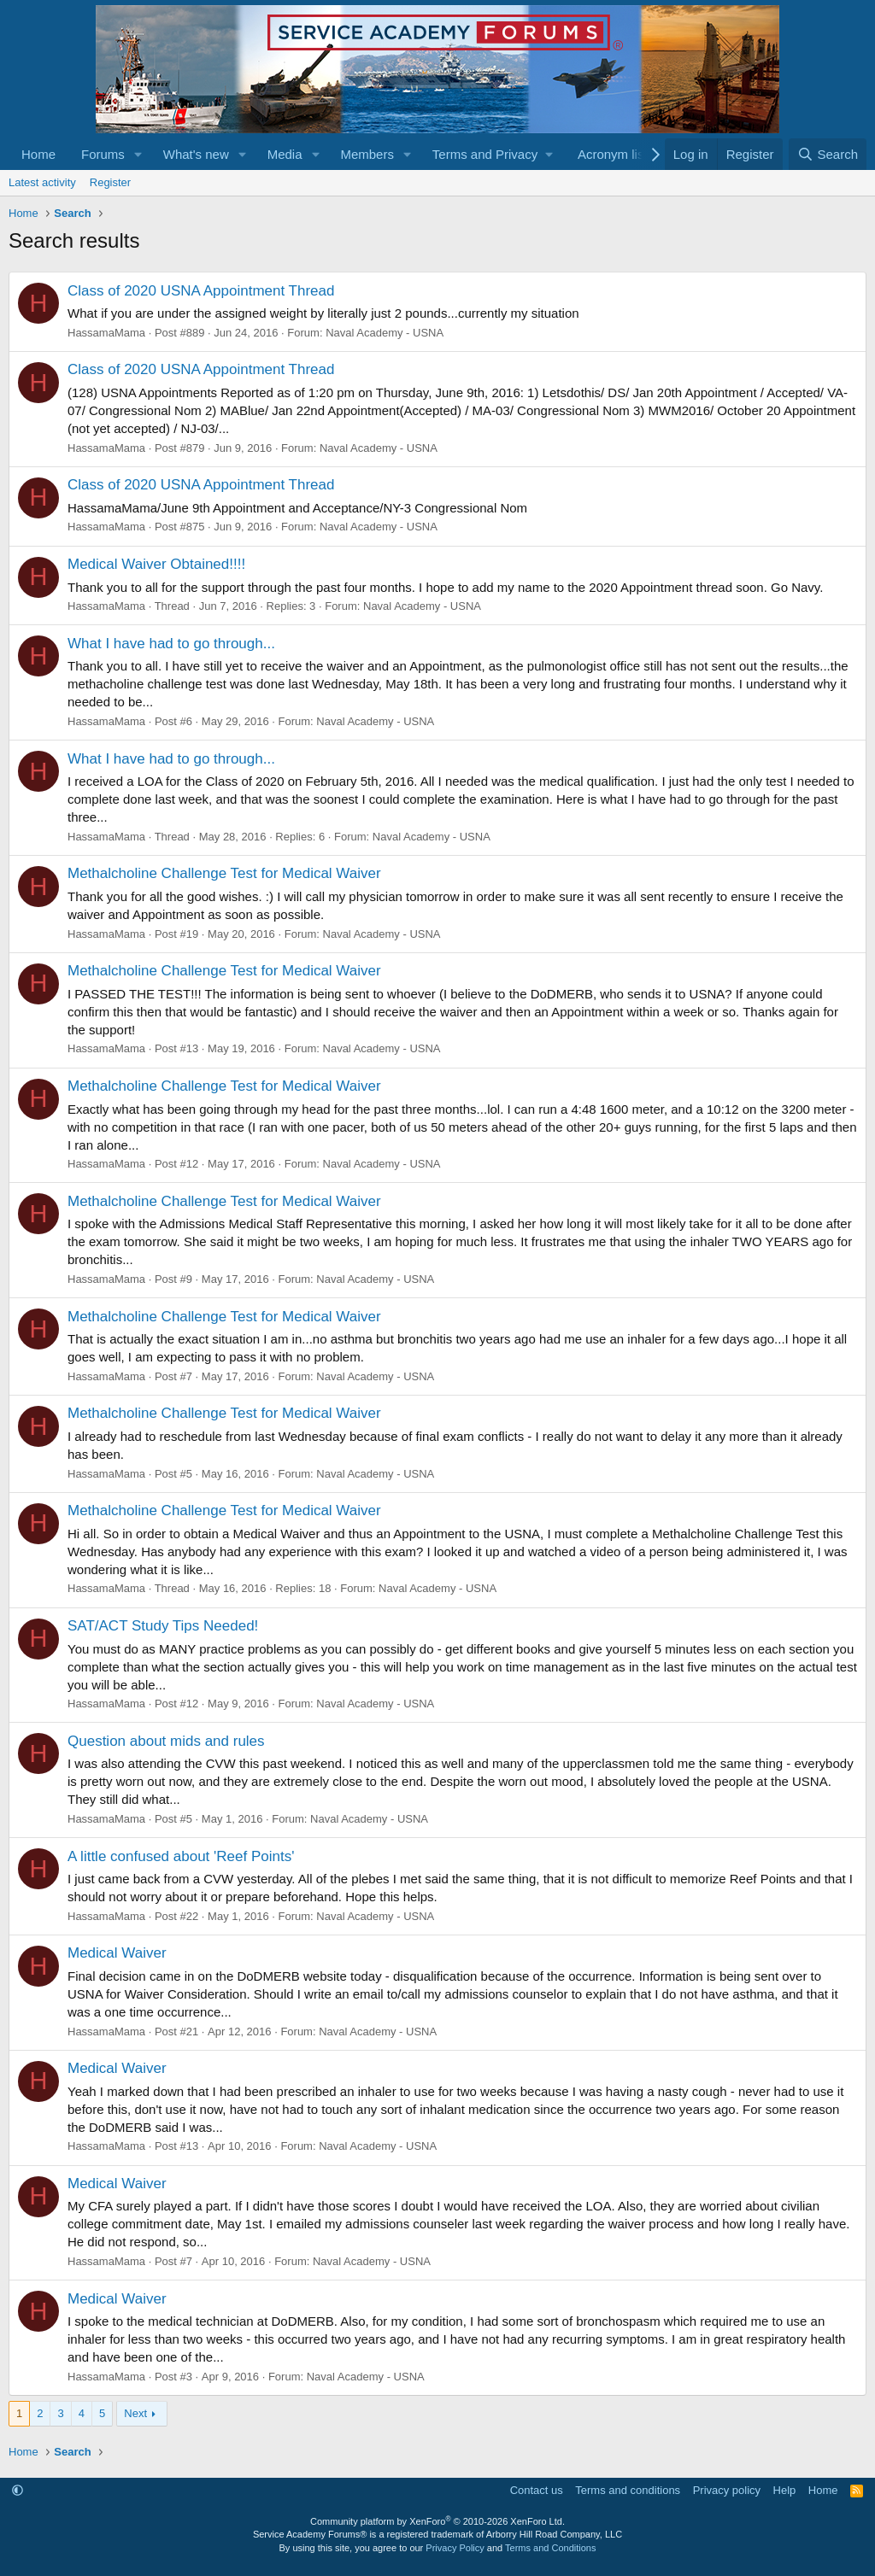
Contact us (536, 2490)
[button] (138, 154)
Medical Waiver (117, 1953)
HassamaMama (106, 332)
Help (784, 2490)
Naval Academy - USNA (384, 332)
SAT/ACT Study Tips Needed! (163, 1626)
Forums (103, 154)
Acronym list (613, 154)
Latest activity (42, 182)
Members (367, 154)
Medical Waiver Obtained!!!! (156, 564)
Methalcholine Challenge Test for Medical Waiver (224, 873)
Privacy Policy (455, 2548)
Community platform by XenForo (437, 2521)
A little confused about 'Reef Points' (181, 1856)
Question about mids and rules (166, 1741)
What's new (196, 154)
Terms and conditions (627, 2490)
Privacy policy (726, 2490)
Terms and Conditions (550, 2548)
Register (110, 182)
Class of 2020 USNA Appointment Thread (201, 291)
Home (38, 154)
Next (135, 2413)
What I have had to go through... (171, 643)
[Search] (827, 154)
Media (284, 154)
